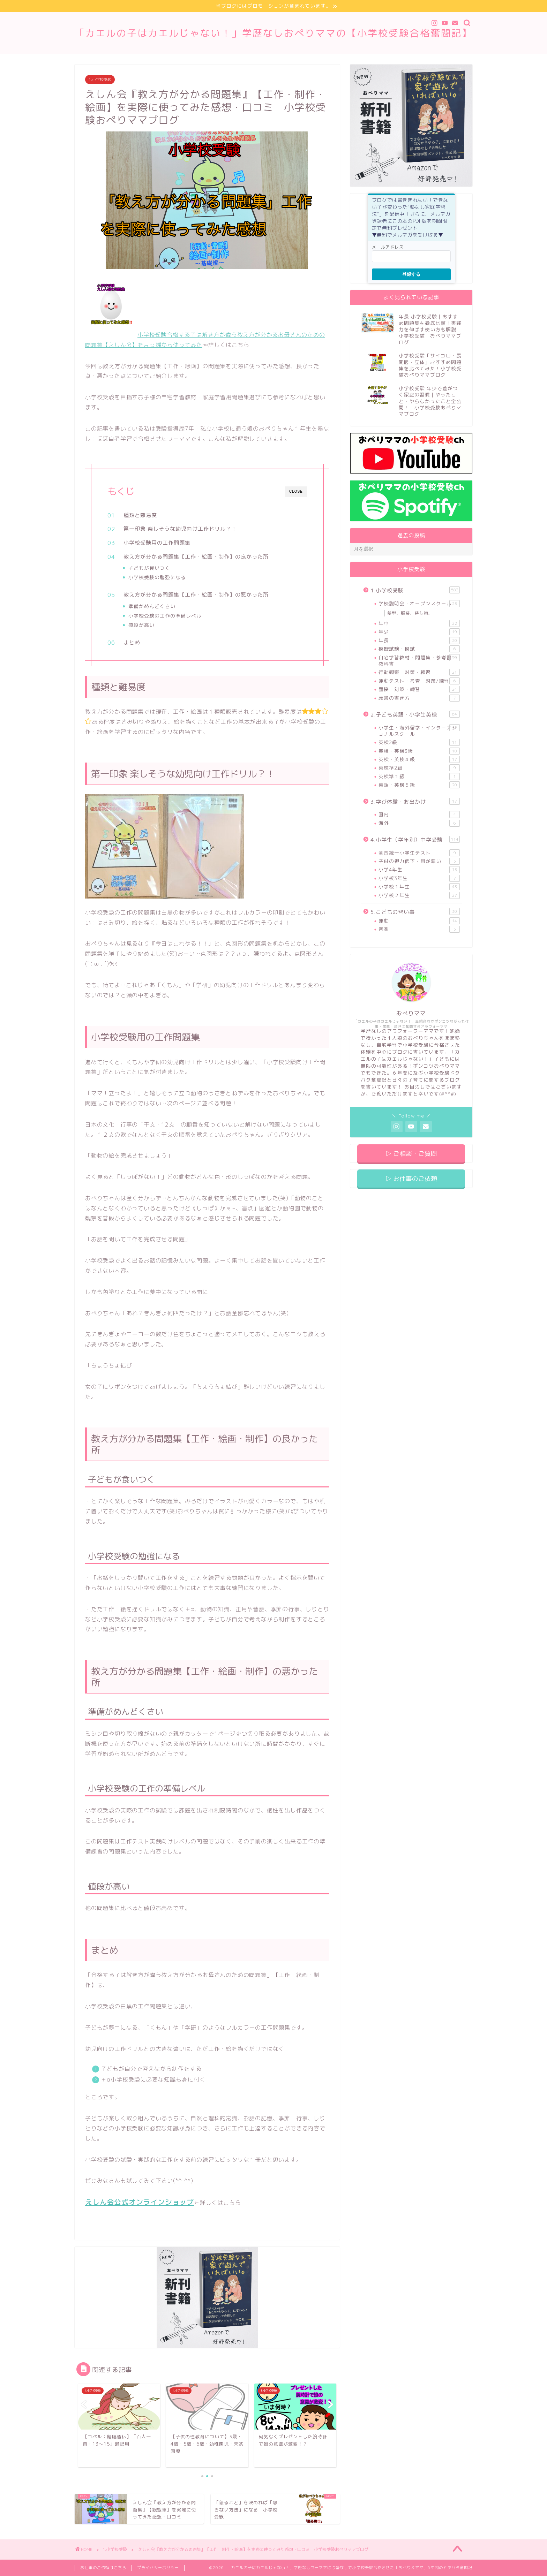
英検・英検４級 (419, 759)
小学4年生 (419, 869)
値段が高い (141, 625)
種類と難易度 (140, 515)
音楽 (419, 929)
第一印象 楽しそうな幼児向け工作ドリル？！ (180, 528)
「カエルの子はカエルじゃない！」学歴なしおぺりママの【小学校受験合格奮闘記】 (273, 33)
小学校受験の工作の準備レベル (165, 615)
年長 (419, 640)
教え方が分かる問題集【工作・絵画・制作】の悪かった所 (196, 594)
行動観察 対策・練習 (419, 672)
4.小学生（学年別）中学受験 (415, 839)
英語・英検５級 (419, 784)
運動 (419, 920)
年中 (419, 623)
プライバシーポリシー (158, 2567)
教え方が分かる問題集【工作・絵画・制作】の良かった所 (196, 556)
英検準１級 (419, 776)
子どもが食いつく (149, 568)
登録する (411, 274)
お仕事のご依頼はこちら (103, 2567)
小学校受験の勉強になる (157, 577)
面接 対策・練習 (419, 689)
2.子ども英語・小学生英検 (415, 714)
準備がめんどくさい (151, 606)
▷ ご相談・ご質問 (411, 1153)
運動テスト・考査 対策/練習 (419, 680)
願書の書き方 (419, 698)
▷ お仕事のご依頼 (411, 1178)
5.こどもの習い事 (415, 912)
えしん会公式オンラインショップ (139, 2202)
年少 (419, 631)
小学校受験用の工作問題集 (156, 542)
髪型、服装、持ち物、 (410, 613)
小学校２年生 (419, 895)
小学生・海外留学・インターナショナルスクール (419, 730)
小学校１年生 (419, 886)
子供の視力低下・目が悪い (419, 861)
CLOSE (296, 491)
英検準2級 (419, 767)
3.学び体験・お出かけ (415, 801)
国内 (419, 814)
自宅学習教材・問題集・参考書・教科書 (419, 660)
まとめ (131, 642)
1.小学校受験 (100, 79)
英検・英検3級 (419, 751)
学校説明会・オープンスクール (419, 603)
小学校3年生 (419, 878)
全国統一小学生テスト (419, 852)
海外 (419, 823)
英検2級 (419, 742)
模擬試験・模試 (419, 648)
